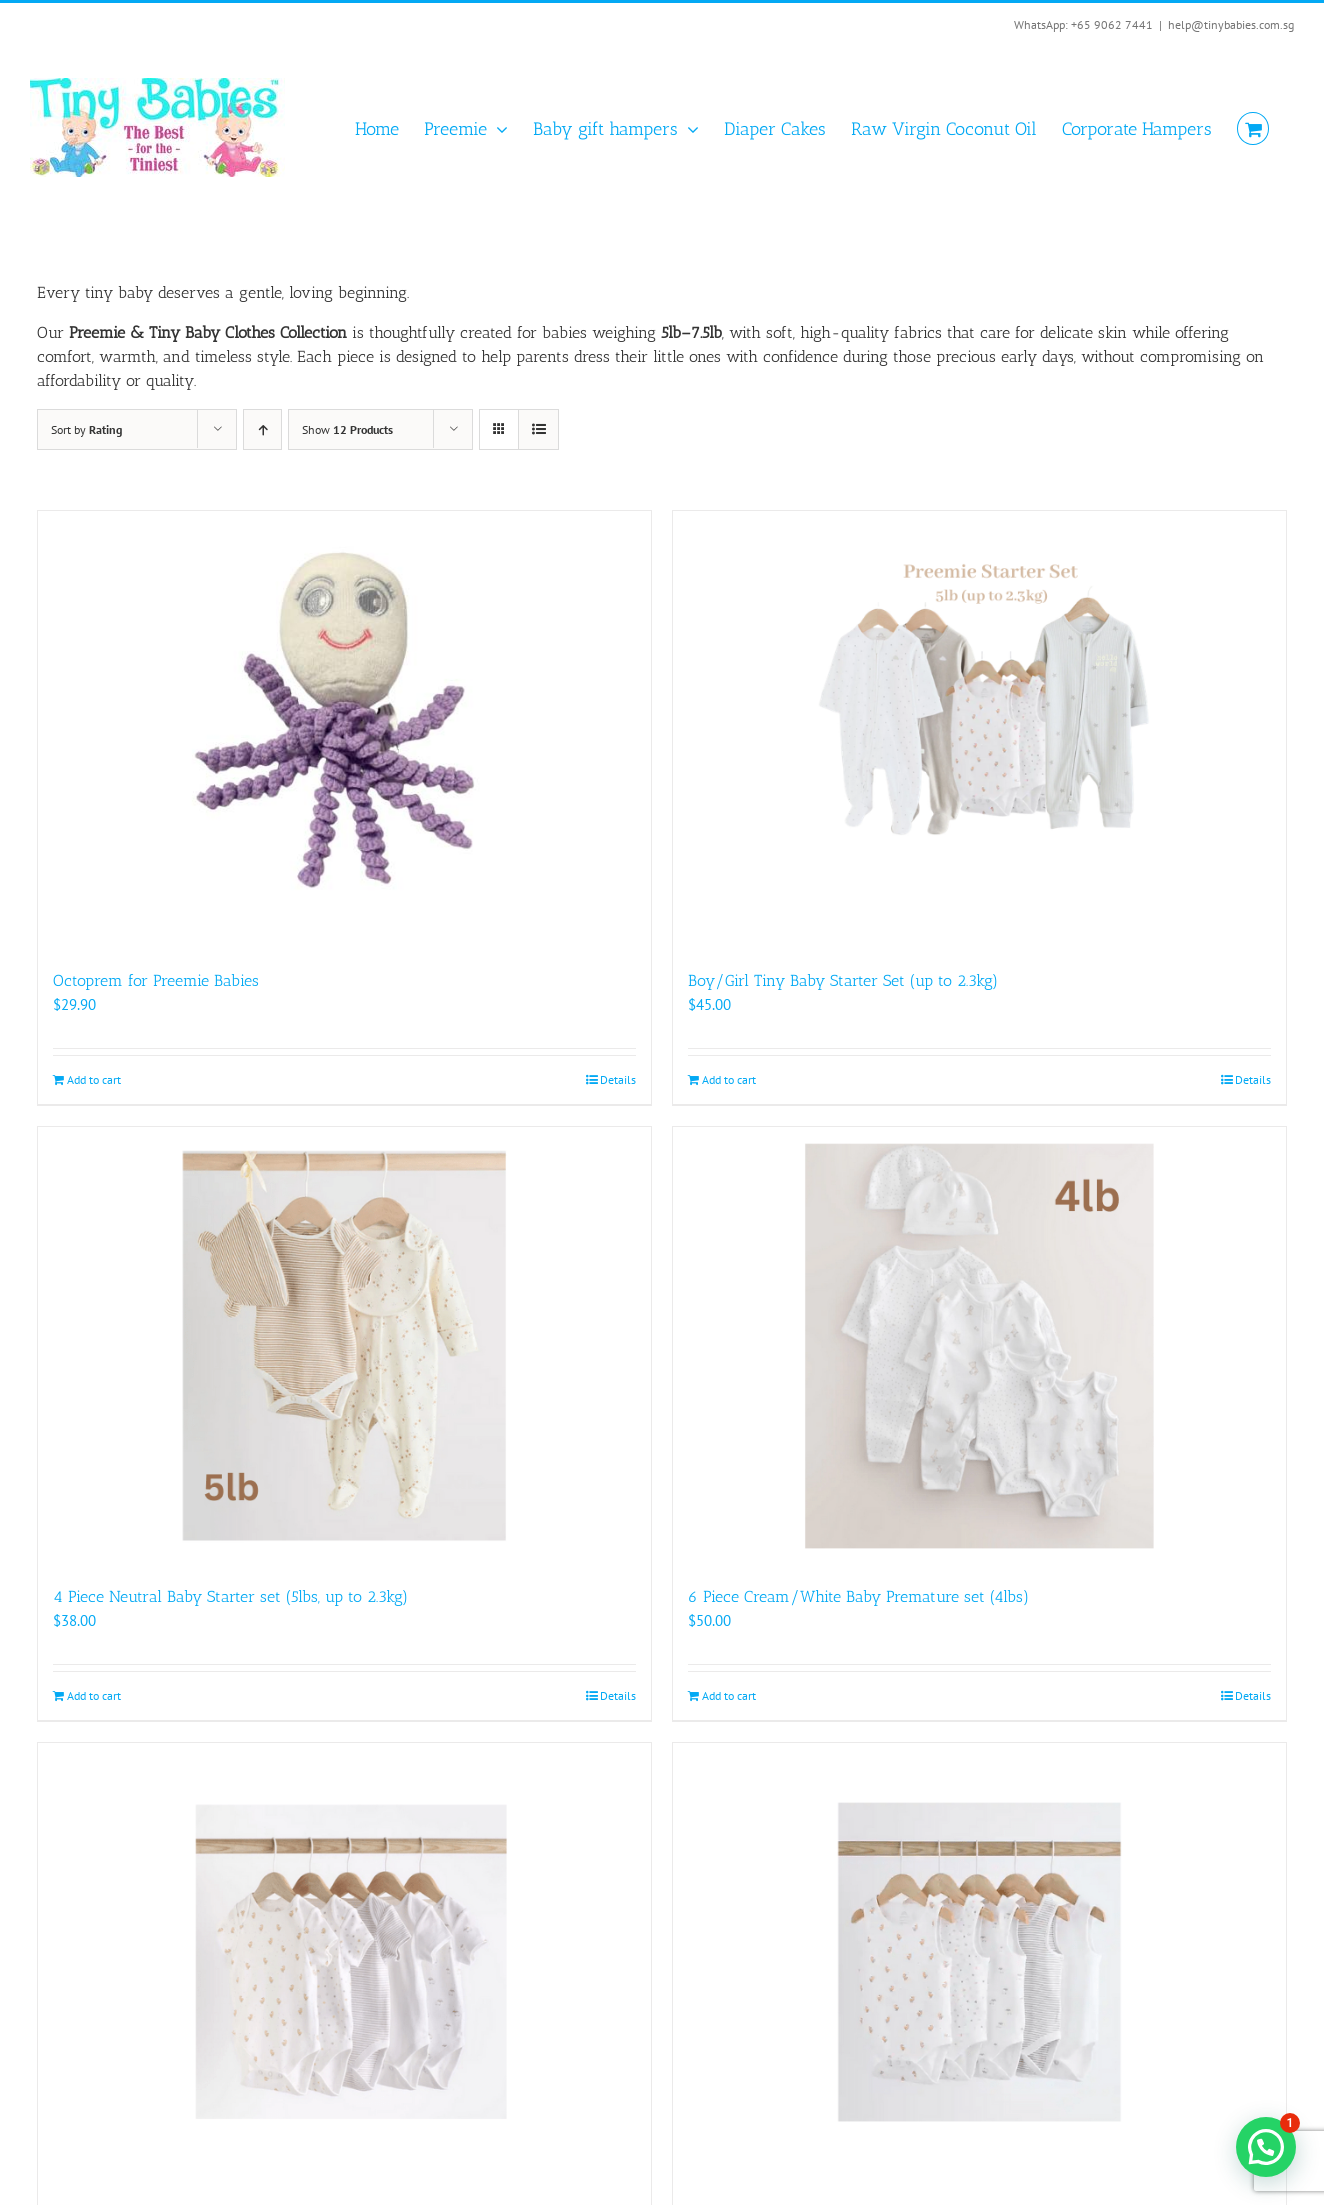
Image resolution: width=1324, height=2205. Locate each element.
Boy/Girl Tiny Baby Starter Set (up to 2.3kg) (843, 980)
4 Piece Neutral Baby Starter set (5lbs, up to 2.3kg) (230, 1596)
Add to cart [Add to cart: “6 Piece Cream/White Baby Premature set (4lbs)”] (729, 1695)
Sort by (86, 429)
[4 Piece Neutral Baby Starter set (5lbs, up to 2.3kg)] (344, 1346)
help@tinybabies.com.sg (1231, 24)
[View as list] (538, 429)
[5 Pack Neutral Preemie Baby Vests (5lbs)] (979, 1962)
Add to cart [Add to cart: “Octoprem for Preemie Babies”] (94, 1079)
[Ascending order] (262, 429)
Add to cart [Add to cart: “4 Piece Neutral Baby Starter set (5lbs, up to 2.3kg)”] (94, 1695)
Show (347, 429)
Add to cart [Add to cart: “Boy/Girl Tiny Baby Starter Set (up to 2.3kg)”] (729, 1079)
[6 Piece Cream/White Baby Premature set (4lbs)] (979, 1346)
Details (618, 1079)
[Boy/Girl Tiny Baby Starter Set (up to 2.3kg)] (979, 730)
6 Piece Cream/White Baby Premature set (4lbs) (858, 1596)
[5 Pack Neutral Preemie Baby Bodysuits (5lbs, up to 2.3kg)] (344, 1962)
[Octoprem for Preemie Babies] (344, 730)
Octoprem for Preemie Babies (156, 980)
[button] (1266, 2147)
